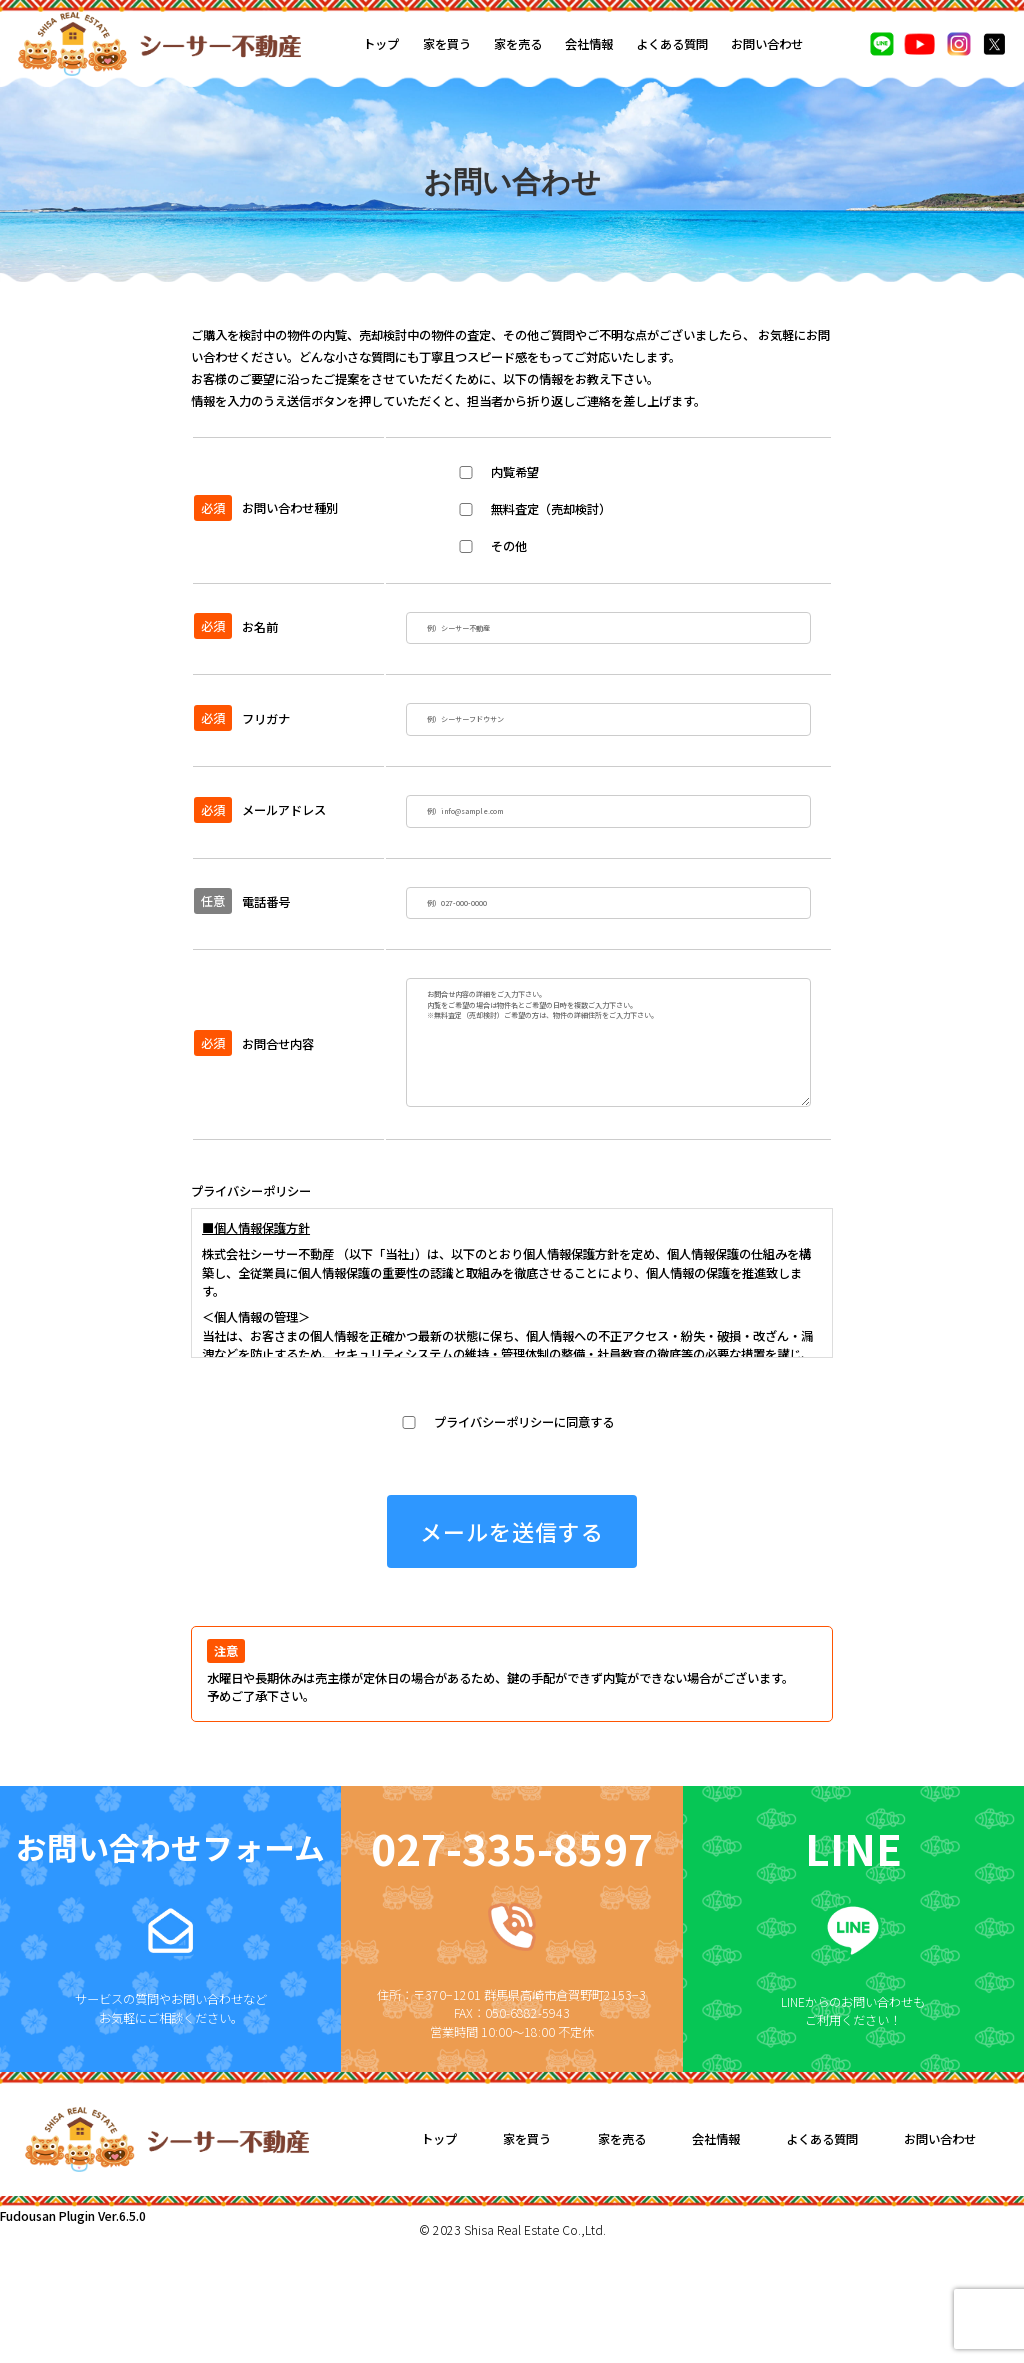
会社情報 (589, 44)
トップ (381, 44)
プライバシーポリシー (251, 1300)
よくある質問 (672, 44)
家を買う (447, 44)
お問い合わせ (767, 44)
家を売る (518, 44)
